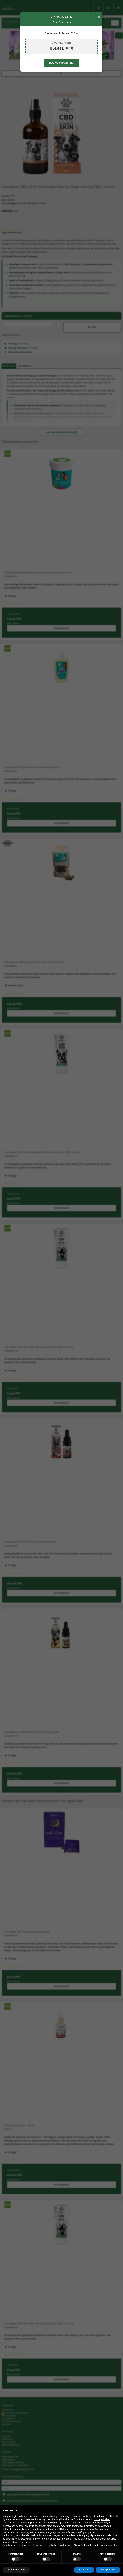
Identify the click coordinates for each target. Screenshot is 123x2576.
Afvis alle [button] (84, 2569)
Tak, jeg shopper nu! (61, 62)
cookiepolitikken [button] (102, 2519)
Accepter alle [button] (108, 2569)
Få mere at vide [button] (16, 2569)
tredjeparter (62, 2522)
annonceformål (78, 2529)
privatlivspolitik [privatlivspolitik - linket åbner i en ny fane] (88, 2516)
